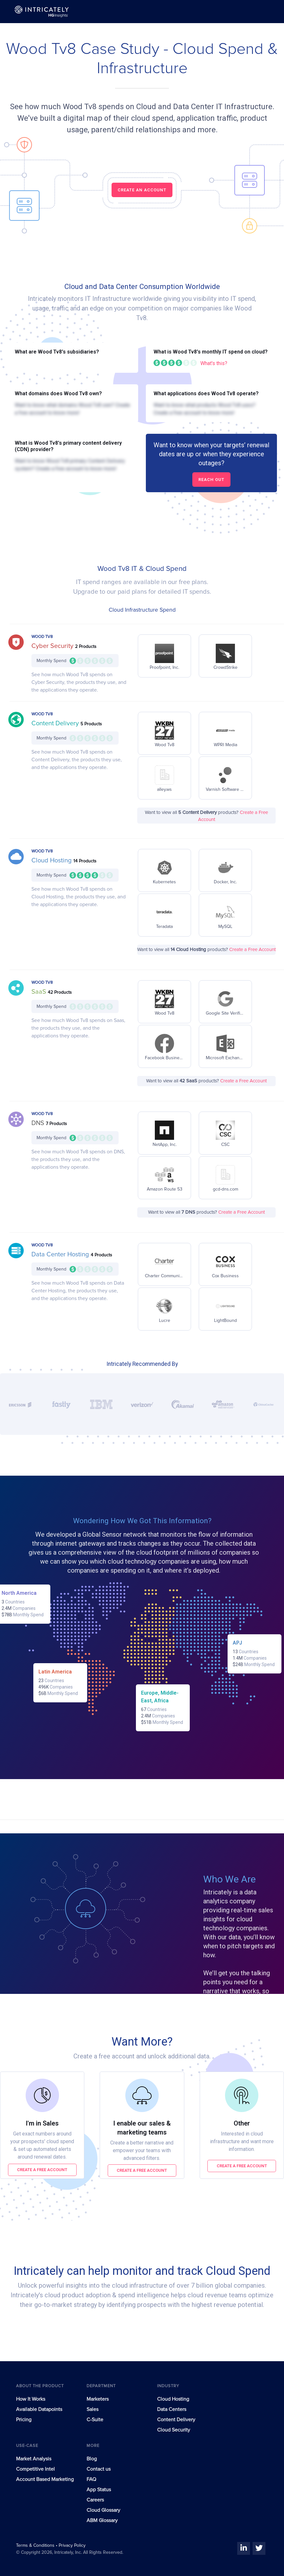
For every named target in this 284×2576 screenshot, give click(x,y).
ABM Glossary (102, 2520)
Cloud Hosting (52, 860)
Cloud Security (173, 2429)
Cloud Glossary (103, 2510)
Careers (95, 2499)
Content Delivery (55, 723)
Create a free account (42, 2169)
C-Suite (95, 2419)
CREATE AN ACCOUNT (142, 190)
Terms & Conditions (36, 2545)
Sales (92, 2409)
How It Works (30, 2399)
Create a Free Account (252, 949)
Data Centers (171, 2409)
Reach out (211, 479)
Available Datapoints (39, 2409)
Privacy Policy (72, 2545)
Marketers (98, 2399)
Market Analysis (33, 2458)
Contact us (99, 2469)
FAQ (91, 2479)
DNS (38, 1123)
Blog (92, 2458)
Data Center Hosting (61, 1254)
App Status (99, 2489)
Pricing (23, 2419)
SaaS (39, 992)
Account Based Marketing (45, 2479)
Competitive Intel (35, 2469)
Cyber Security (53, 646)
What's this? (213, 363)
